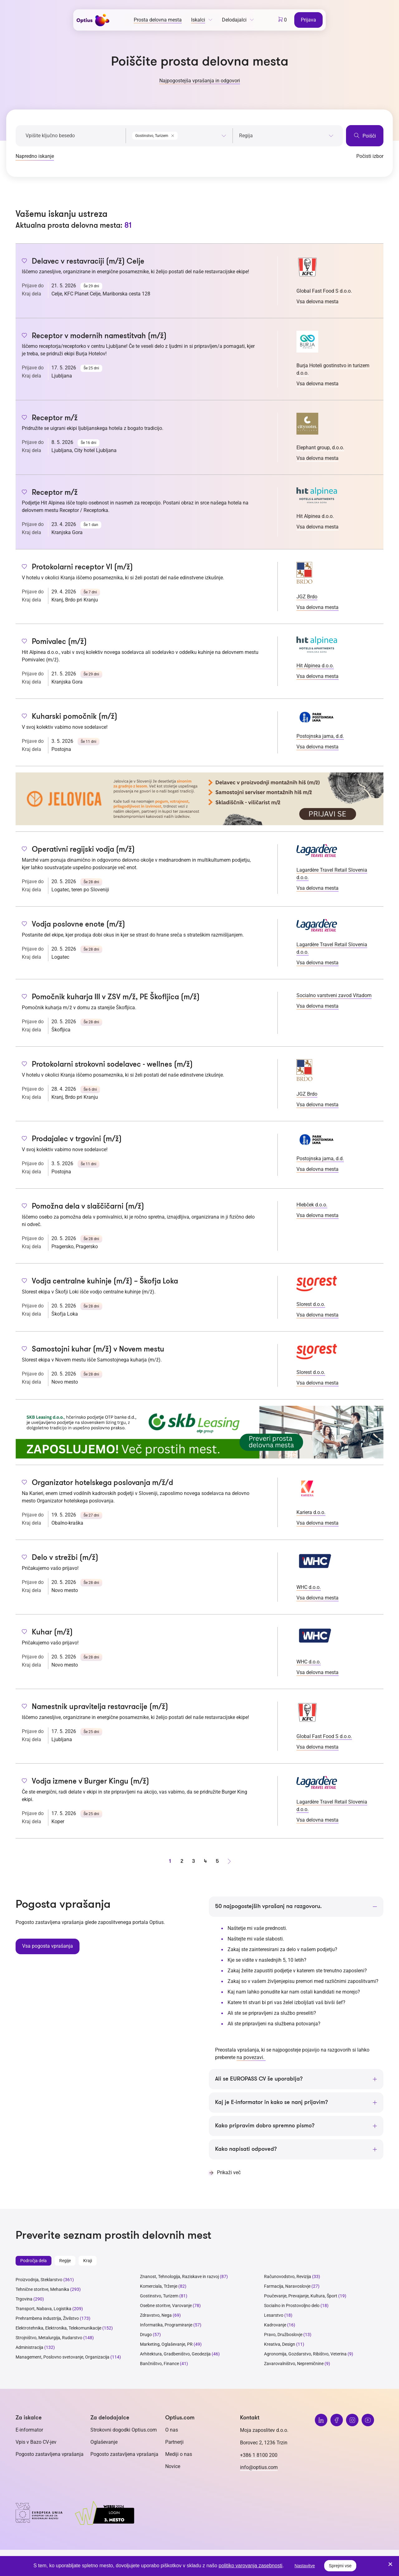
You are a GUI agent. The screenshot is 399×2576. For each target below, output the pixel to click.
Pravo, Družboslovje (283, 2334)
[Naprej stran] (229, 1861)
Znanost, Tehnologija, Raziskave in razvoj (179, 2276)
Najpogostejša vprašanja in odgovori (199, 81)
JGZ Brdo (306, 597)
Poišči (364, 135)
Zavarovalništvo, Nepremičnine (294, 2363)
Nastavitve (305, 2565)
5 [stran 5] (217, 1861)
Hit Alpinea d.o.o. (315, 516)
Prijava (308, 19)
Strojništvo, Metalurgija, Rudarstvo (49, 2337)
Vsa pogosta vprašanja (47, 1946)
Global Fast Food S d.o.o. (324, 291)
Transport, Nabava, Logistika (43, 2308)
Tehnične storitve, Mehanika (42, 2289)
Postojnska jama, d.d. (320, 736)
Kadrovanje (275, 2325)
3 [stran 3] (193, 1861)
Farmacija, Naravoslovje (287, 2286)
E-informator (29, 2430)
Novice (172, 2467)
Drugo (146, 2334)
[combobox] (179, 134)
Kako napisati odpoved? (246, 2149)
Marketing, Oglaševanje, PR (166, 2344)
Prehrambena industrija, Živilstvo (47, 2318)
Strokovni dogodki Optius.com (123, 2430)
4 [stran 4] (205, 1861)
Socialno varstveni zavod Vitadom (334, 995)
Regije (65, 2260)
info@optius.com (259, 2468)
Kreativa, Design (279, 2344)
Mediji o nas (178, 2454)
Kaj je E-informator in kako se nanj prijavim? (271, 2102)
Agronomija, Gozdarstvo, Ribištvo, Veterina (305, 2354)
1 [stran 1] (170, 1861)
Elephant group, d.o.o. (320, 447)
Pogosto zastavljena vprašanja (50, 2454)
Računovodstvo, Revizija (287, 2276)
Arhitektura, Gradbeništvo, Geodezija (175, 2354)
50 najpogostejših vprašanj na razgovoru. (268, 1906)
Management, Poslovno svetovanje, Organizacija (62, 2357)
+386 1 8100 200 (258, 2455)
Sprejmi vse (340, 2565)
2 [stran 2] (181, 1861)
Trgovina (24, 2299)
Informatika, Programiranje (166, 2325)
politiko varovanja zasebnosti (250, 2565)
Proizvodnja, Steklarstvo (39, 2279)
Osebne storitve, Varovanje (166, 2305)
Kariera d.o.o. (310, 1512)
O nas (171, 2430)
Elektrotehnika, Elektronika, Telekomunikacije (58, 2328)
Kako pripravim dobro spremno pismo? (265, 2126)
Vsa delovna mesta (317, 301)
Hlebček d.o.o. (311, 1205)
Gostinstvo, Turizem (159, 2296)
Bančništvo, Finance (159, 2363)
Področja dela (33, 2260)
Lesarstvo (273, 2315)
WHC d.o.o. (308, 1587)
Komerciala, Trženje (158, 2286)
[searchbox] (286, 135)
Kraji (87, 2260)
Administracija (29, 2347)
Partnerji (174, 2442)
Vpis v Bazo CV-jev (36, 2442)
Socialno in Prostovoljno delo (292, 2305)
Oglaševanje (104, 2442)
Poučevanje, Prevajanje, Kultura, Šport (300, 2296)
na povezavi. (251, 2058)
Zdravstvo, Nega (156, 2315)
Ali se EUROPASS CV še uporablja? (259, 2079)
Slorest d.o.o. (310, 1304)
